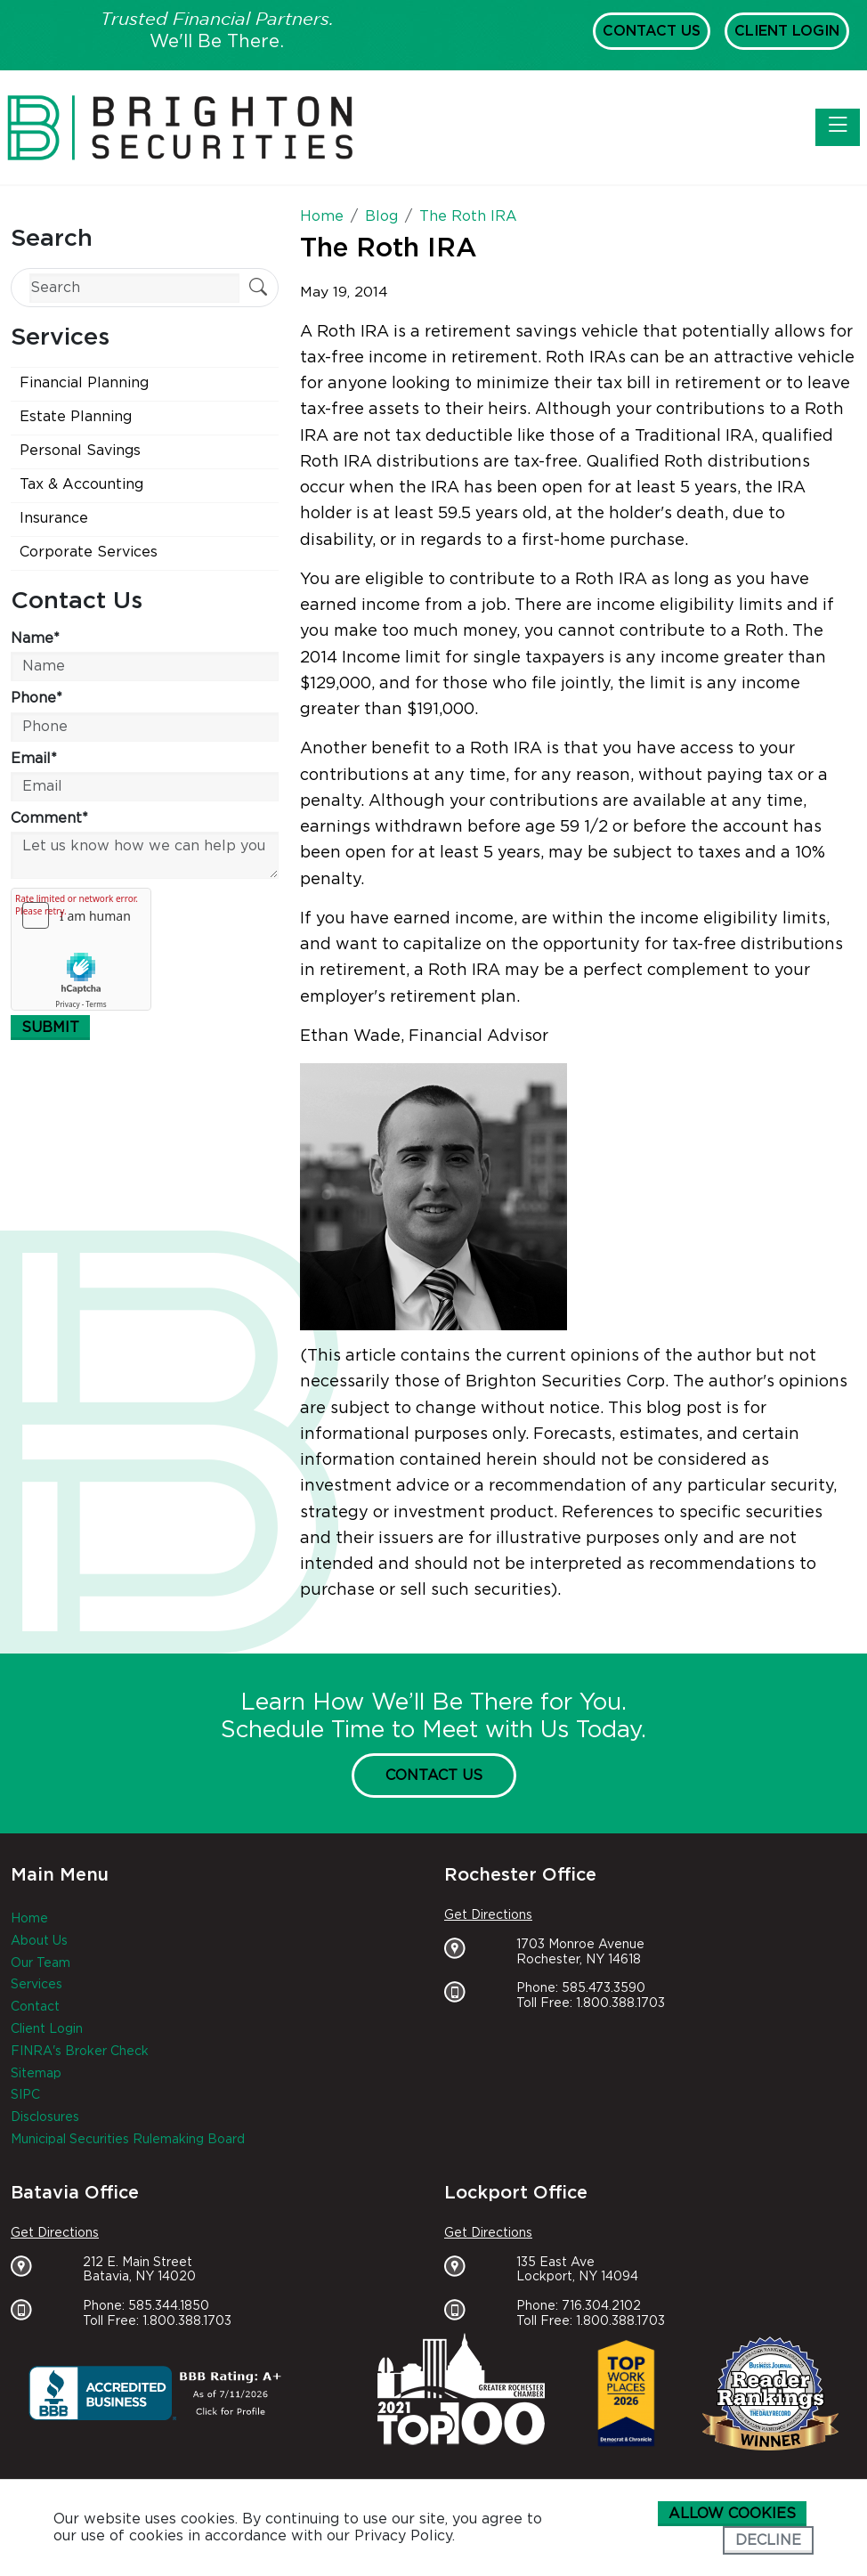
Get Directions (488, 1915)
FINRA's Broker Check (80, 2051)
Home (29, 1919)
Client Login (786, 31)
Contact (35, 2007)
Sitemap (36, 2074)
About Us (39, 1941)
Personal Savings (80, 450)
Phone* (36, 698)
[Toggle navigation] (837, 127)
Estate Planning (76, 417)
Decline (768, 2540)
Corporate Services (89, 552)
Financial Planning (84, 383)
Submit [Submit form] (50, 1027)
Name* (35, 638)
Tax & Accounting (81, 484)
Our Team (40, 1963)
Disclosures (45, 2117)
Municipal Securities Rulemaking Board (128, 2139)
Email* (34, 759)
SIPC (25, 2095)
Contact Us (652, 31)
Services (36, 1985)
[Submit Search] (258, 289)
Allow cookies (732, 2514)
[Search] (134, 288)
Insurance (54, 518)
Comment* (49, 818)
